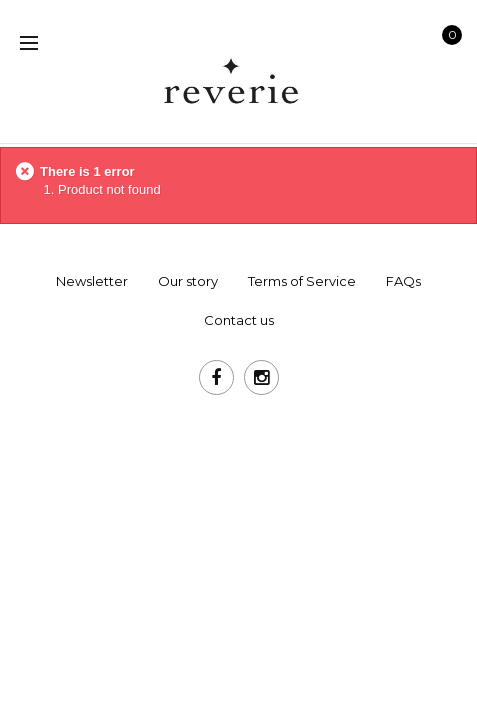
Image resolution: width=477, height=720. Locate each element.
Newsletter (92, 281)
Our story (188, 281)
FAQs (403, 281)
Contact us (239, 320)
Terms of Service (302, 281)
